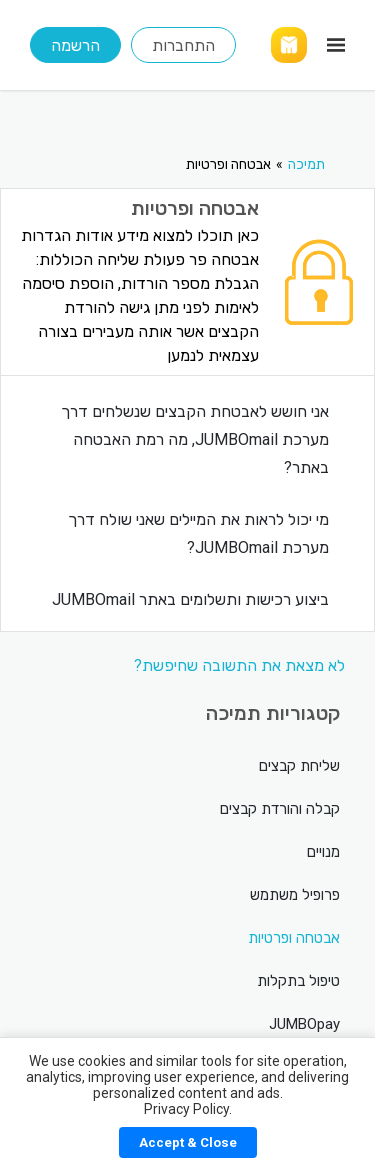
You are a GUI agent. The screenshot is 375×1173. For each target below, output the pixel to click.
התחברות (183, 45)
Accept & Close (188, 1142)
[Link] (289, 45)
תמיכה (306, 164)
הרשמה (75, 45)
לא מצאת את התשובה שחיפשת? (239, 665)
